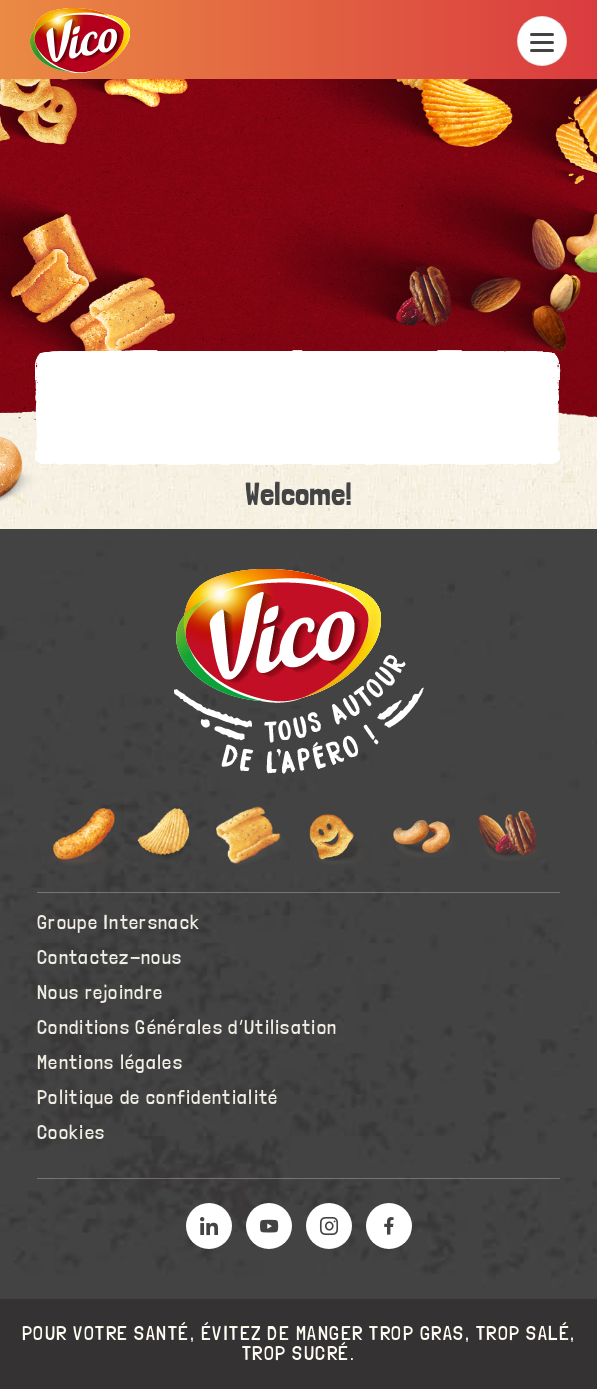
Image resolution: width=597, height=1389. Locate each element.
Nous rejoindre (100, 993)
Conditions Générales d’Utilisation (187, 1028)
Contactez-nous (109, 958)
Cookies (71, 1133)
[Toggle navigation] (542, 41)
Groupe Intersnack (118, 923)
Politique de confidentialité (157, 1098)
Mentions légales (110, 1063)
